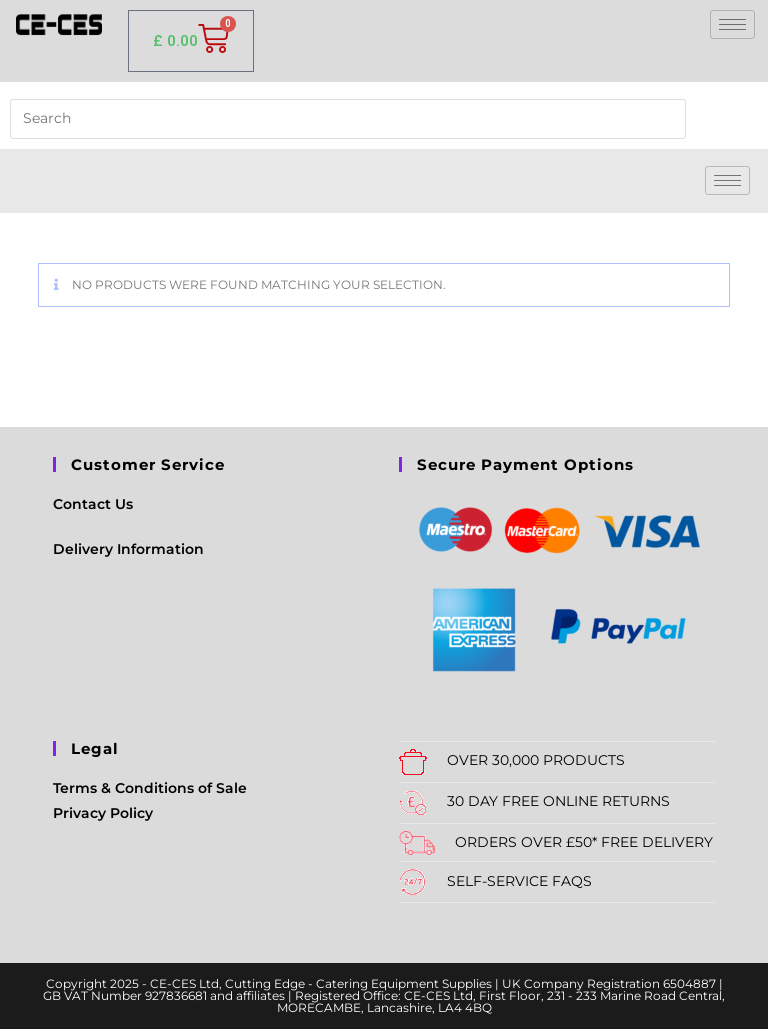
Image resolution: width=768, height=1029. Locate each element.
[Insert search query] (348, 119)
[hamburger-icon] (732, 24)
